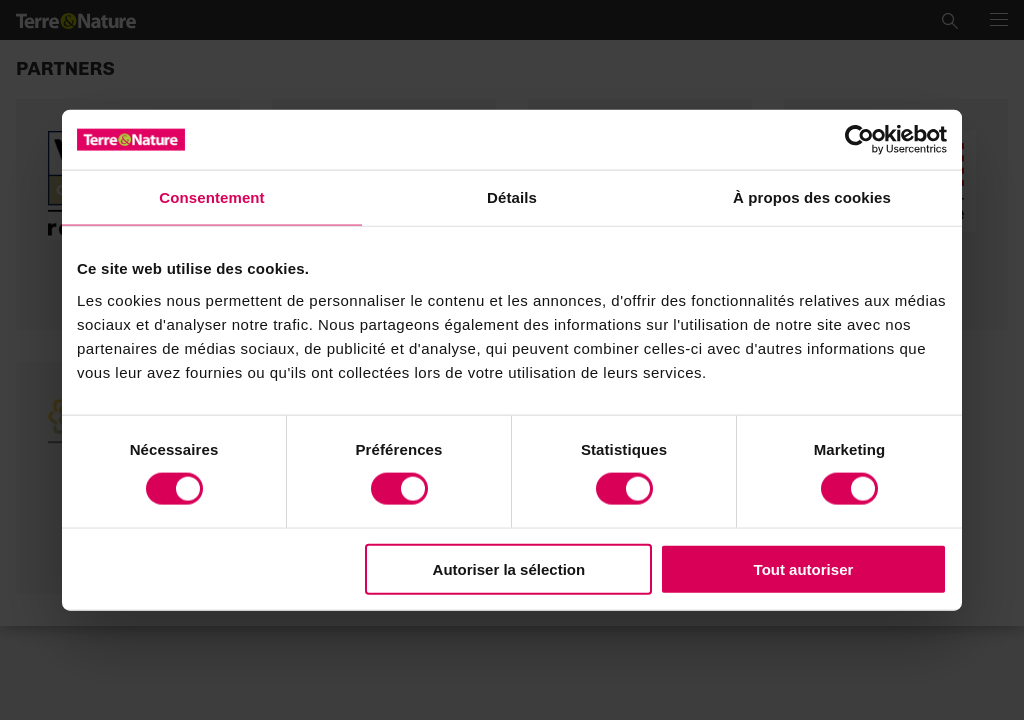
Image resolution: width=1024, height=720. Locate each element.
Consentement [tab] (211, 197)
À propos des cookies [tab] (812, 197)
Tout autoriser (804, 568)
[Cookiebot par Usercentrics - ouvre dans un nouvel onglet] (859, 140)
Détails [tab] (512, 197)
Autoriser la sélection (509, 568)
